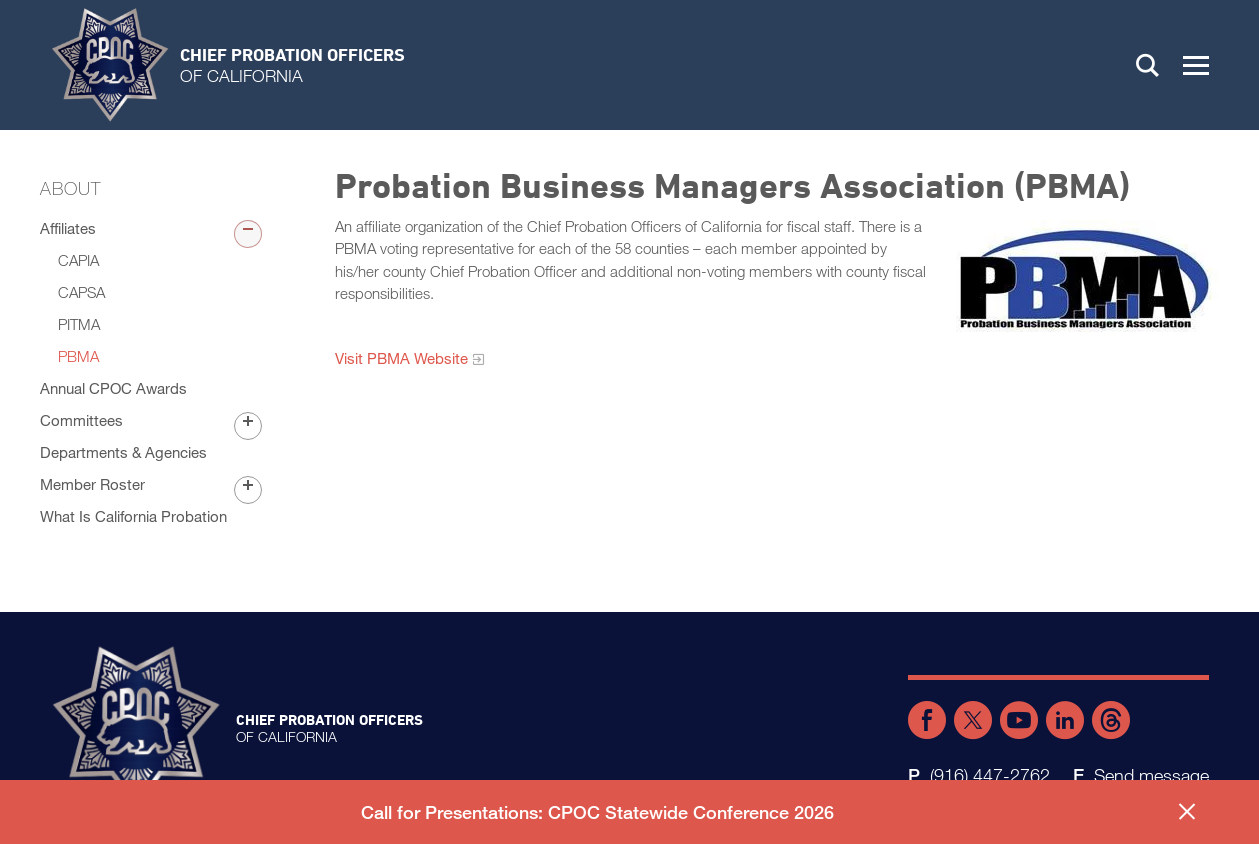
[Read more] (1083, 278)
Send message (1151, 775)
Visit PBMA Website (401, 358)
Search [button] (1148, 65)
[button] (1196, 65)
